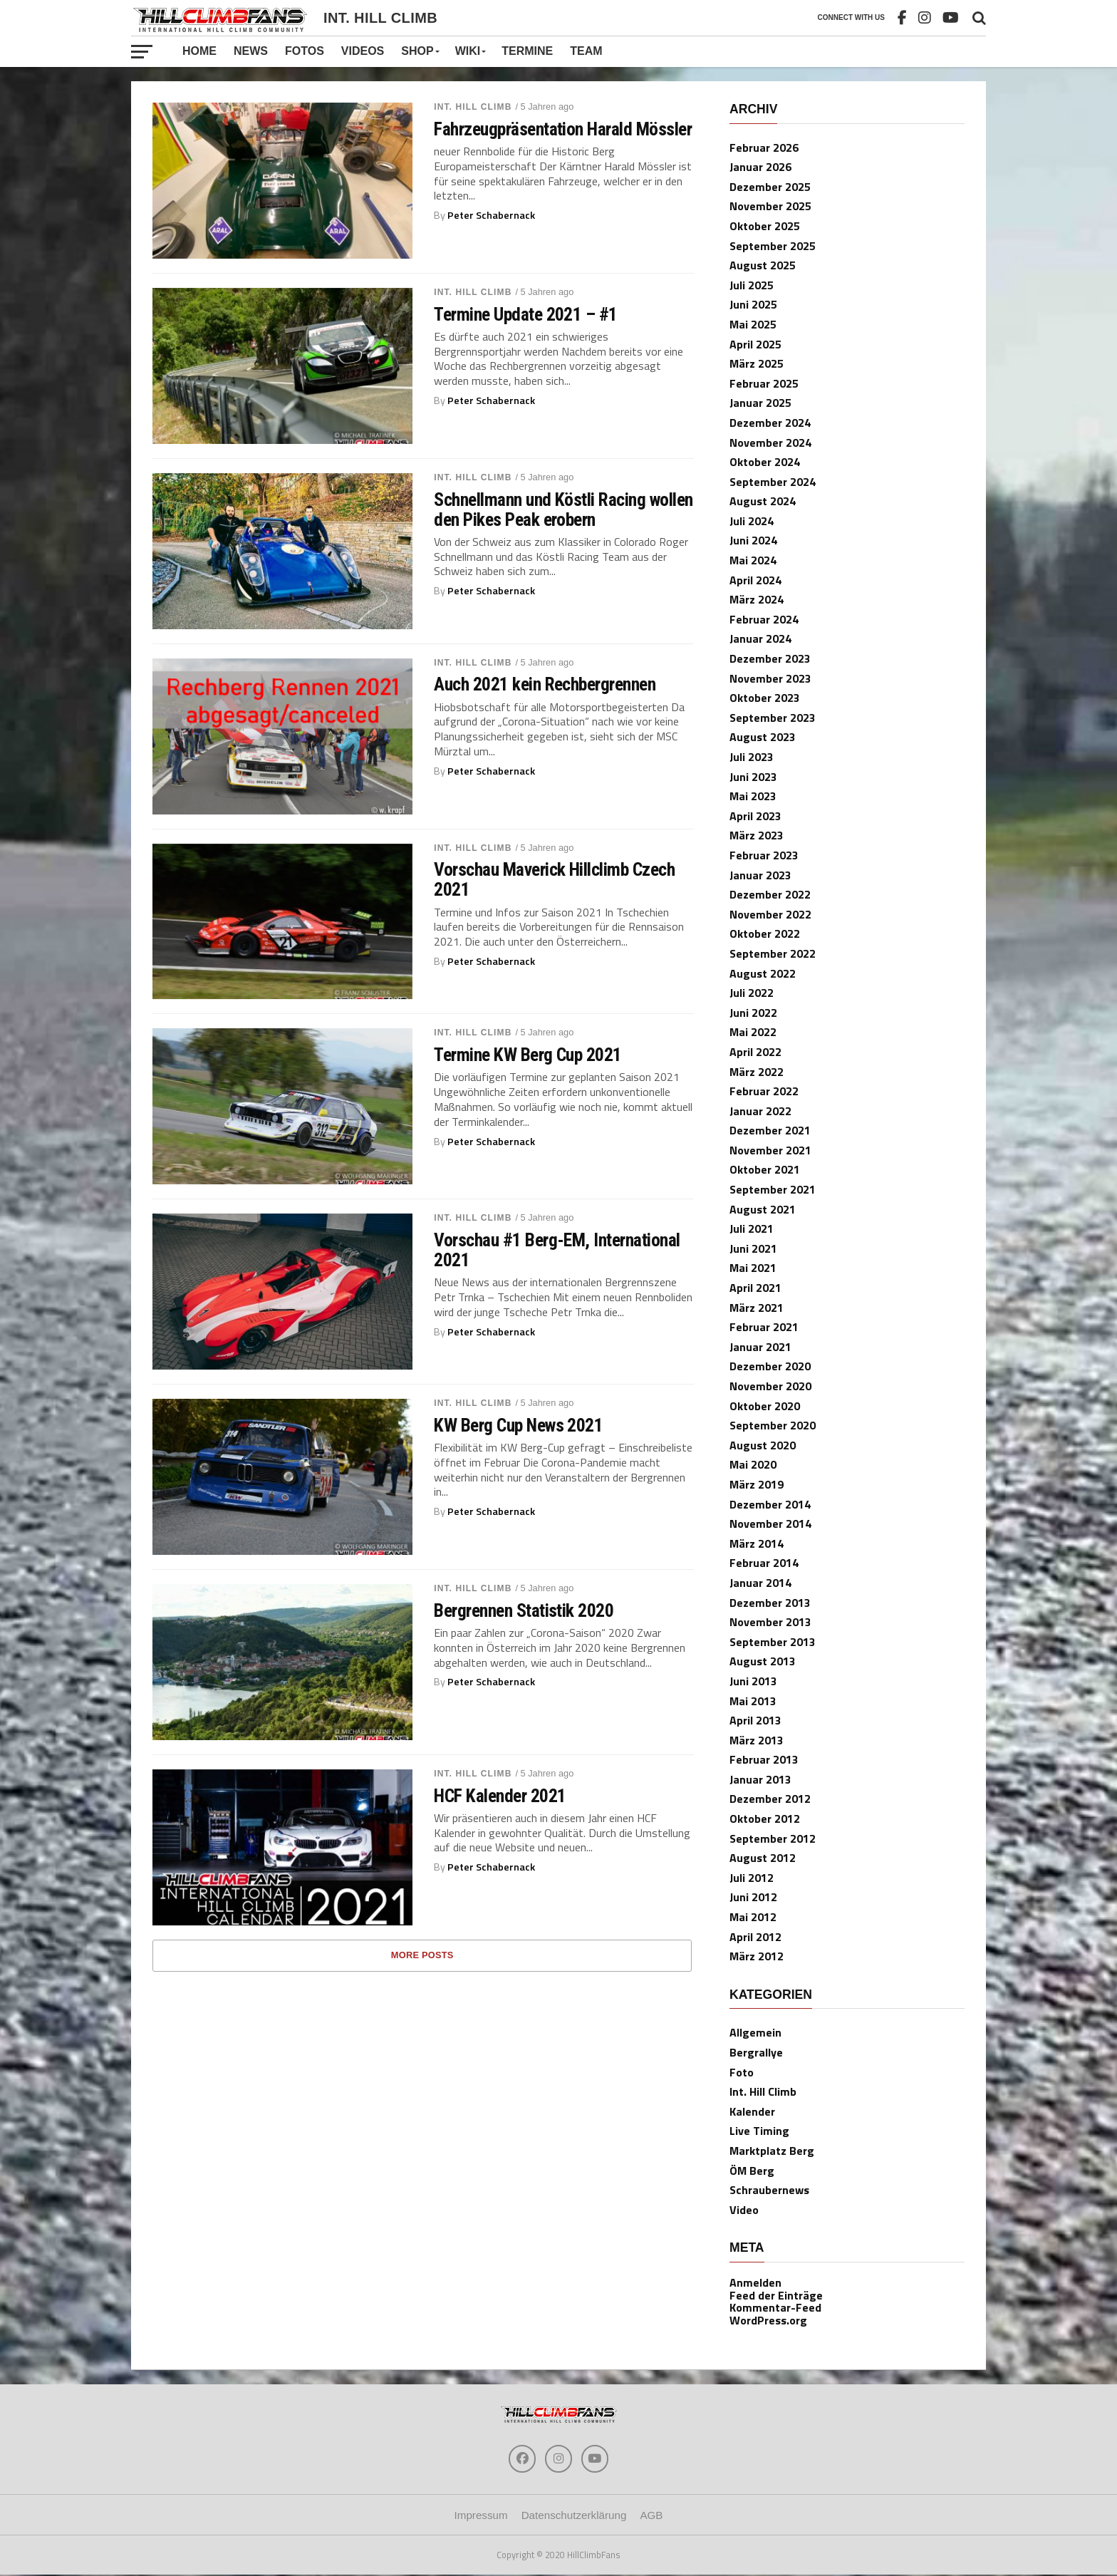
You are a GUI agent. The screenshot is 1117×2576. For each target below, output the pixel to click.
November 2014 (770, 1523)
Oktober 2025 (764, 225)
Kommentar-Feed (775, 2307)
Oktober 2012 (764, 1818)
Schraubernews (769, 2189)
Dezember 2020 (770, 1366)
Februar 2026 (764, 147)
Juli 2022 (751, 992)
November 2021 (770, 1150)
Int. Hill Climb (472, 107)
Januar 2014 (760, 1582)
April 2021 (755, 1287)
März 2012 (756, 1956)
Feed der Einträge (776, 2295)
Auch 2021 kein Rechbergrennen (544, 684)
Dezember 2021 (770, 1130)
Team (586, 51)
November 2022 (770, 914)
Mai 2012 (752, 1916)
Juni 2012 (753, 1896)
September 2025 (772, 245)
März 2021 (756, 1307)
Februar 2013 (764, 1759)
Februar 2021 (764, 1326)
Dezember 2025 (770, 186)
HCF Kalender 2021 (500, 1796)
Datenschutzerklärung (574, 2516)
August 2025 (762, 265)
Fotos (304, 51)
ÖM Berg (751, 2170)
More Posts (422, 1955)
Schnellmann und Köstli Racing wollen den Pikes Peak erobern (563, 509)
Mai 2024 (752, 560)
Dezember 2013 (770, 1602)
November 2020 (770, 1386)
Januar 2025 (760, 402)
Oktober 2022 (764, 933)
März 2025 (756, 363)
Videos (362, 51)
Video (744, 2209)
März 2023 (756, 835)
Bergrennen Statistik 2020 (523, 1610)
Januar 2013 (760, 1779)
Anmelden (755, 2282)
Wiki (468, 51)
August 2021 (762, 1209)
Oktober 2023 (764, 697)
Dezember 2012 (770, 1798)
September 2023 (772, 717)
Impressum (481, 2516)
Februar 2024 (764, 619)
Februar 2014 (764, 1562)
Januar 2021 (760, 1346)
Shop (417, 51)
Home (199, 51)
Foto (741, 2072)
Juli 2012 (751, 1877)
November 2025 (770, 205)
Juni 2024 (753, 540)
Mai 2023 (752, 796)
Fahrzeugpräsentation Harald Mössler (563, 129)
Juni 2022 (753, 1012)
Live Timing (759, 2130)
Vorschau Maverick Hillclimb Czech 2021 (554, 879)
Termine (527, 51)
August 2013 (762, 1661)
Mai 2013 (752, 1700)
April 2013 (755, 1720)
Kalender (752, 2111)
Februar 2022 (764, 1091)
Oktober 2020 (764, 1405)
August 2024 (762, 500)
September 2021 (772, 1189)
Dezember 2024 (770, 422)
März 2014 (756, 1543)
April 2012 (755, 1936)
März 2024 (756, 599)
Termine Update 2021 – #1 (526, 314)
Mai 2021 (752, 1267)
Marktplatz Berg (771, 2150)
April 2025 (755, 344)
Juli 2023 (751, 756)
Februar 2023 (764, 855)
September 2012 (772, 1838)
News (251, 51)
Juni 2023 (753, 776)
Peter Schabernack (491, 215)
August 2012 (762, 1857)
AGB (651, 2516)
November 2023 (770, 678)
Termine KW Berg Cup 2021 (528, 1055)
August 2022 (762, 973)
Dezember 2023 (770, 658)
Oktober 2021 (764, 1169)
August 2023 (762, 736)
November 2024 (770, 442)
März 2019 (756, 1484)
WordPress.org (768, 2320)
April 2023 (755, 815)
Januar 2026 (760, 166)
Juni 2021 (753, 1248)
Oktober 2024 (764, 461)
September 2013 (772, 1641)
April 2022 (755, 1051)
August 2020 (762, 1445)
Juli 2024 (751, 520)
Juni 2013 (753, 1681)
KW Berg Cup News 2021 (518, 1425)
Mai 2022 (752, 1031)
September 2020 (772, 1425)
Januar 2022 (760, 1110)
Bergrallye (756, 2052)
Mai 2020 (752, 1464)
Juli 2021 (751, 1228)
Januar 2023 (760, 875)
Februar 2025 (764, 383)
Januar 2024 (760, 638)
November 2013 (770, 1621)
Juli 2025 (751, 285)
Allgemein (755, 2032)
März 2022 (756, 1071)
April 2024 (755, 580)
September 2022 (772, 953)
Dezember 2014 (770, 1504)
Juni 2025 (753, 304)
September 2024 (772, 481)
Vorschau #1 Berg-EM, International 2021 (557, 1250)
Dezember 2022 (770, 894)
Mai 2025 (752, 324)
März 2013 (756, 1740)
